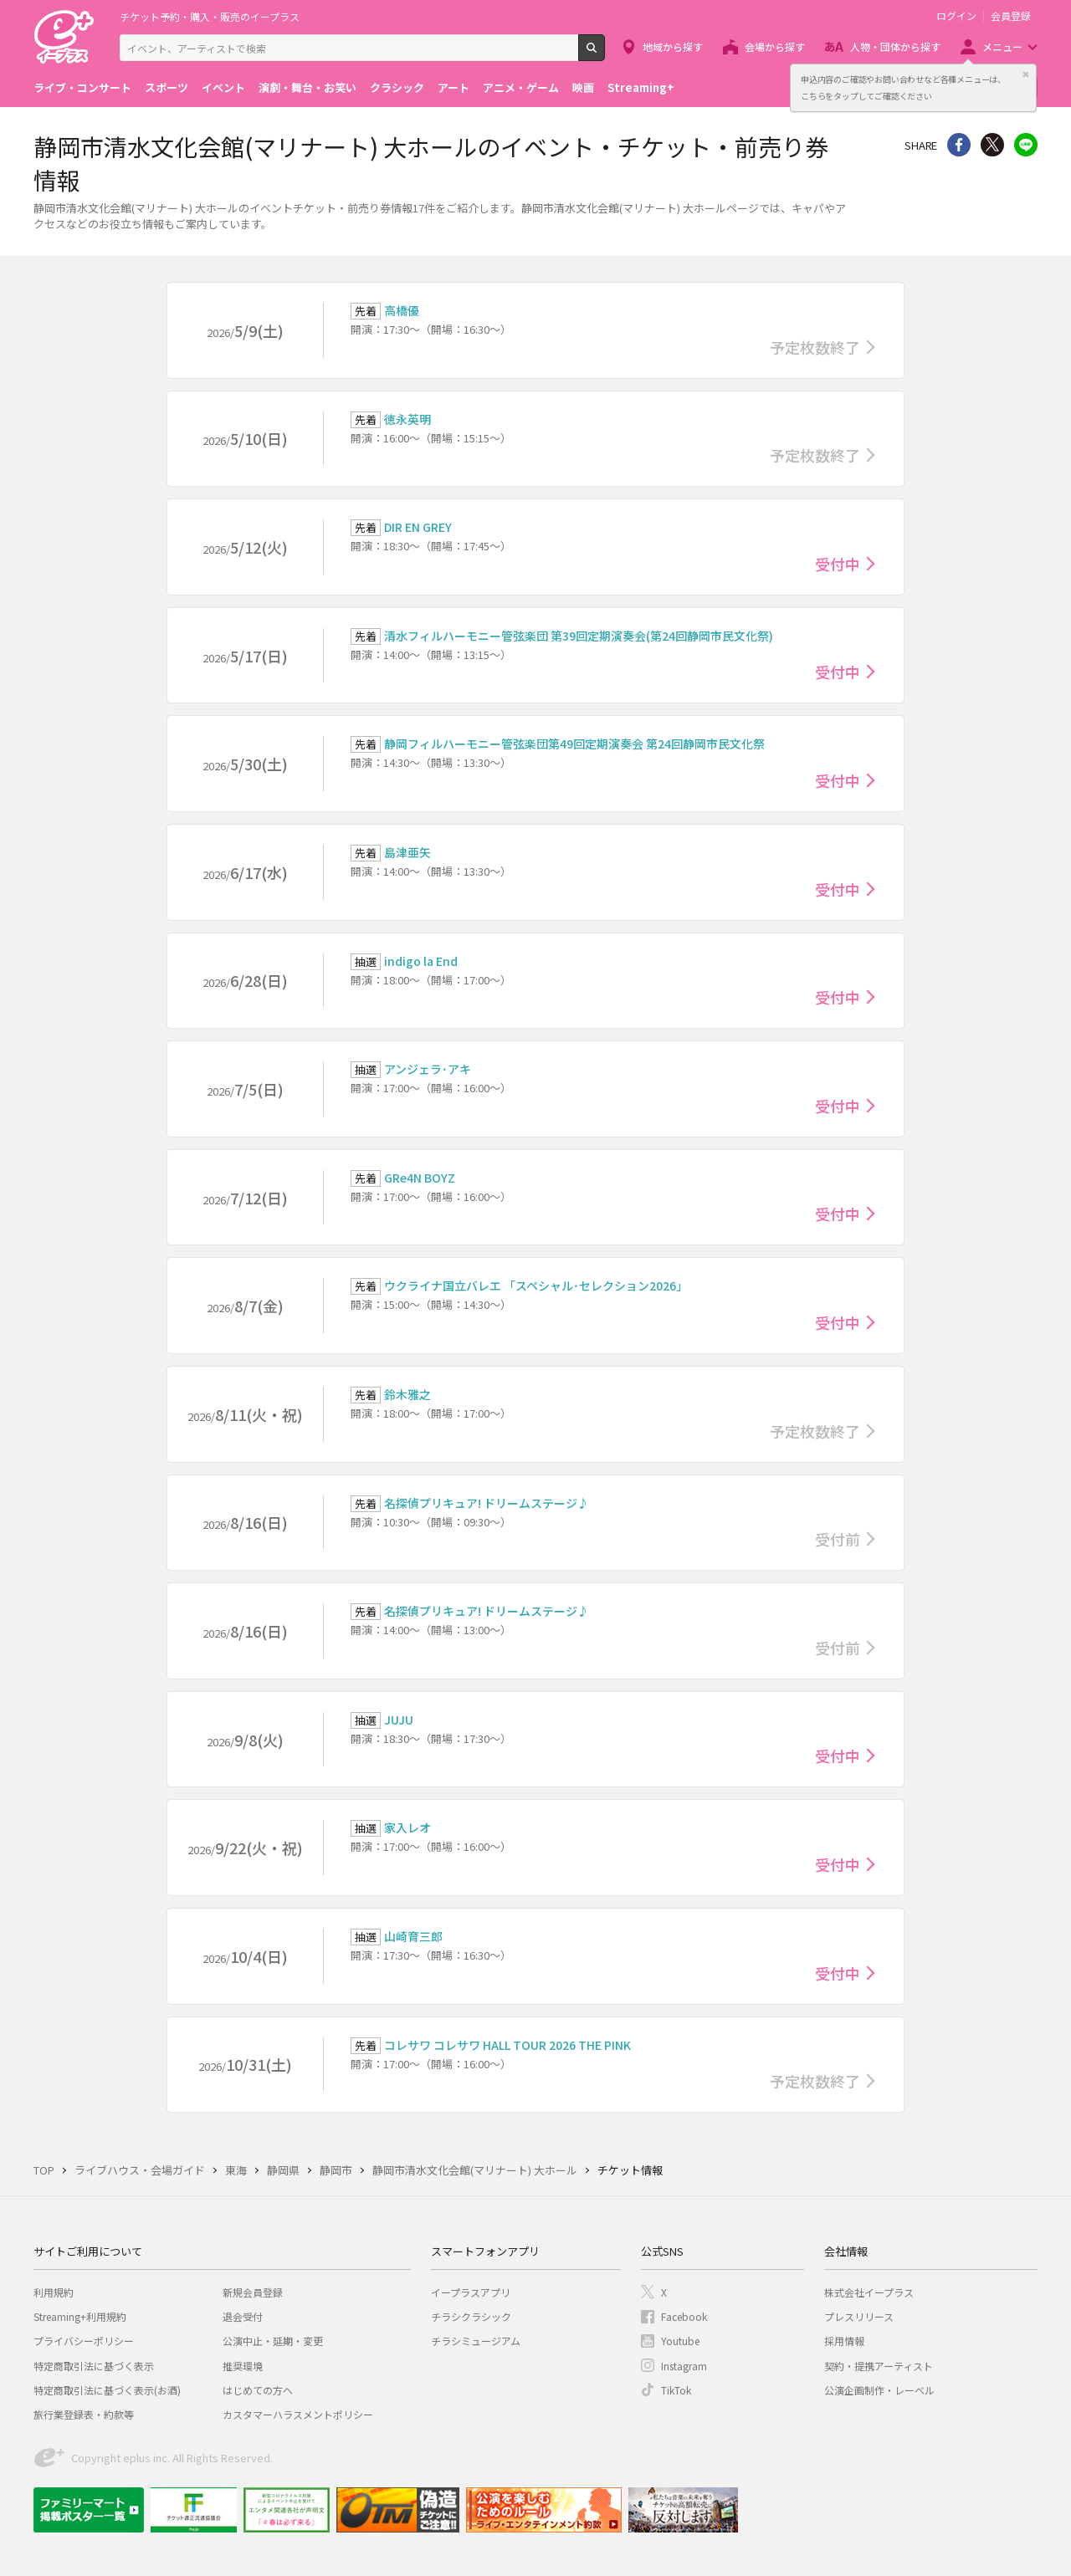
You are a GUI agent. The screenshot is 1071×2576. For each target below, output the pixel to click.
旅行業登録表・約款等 (83, 2414)
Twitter (992, 144)
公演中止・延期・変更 (273, 2340)
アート (453, 87)
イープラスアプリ (470, 2292)
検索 (604, 54)
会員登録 (1011, 16)
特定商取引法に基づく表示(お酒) (107, 2390)
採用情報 (844, 2340)
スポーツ (166, 87)
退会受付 (243, 2316)
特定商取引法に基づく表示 (93, 2366)
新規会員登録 (253, 2292)
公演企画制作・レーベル (879, 2390)
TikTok (676, 2390)
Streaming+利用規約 (79, 2316)
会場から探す (775, 46)
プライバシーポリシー (83, 2340)
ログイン (956, 16)
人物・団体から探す (895, 46)
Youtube (680, 2340)
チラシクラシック (471, 2316)
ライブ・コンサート (82, 87)
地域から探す (673, 46)
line (1026, 144)
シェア (959, 144)
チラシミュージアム (475, 2340)
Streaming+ (640, 87)
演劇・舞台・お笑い (307, 87)
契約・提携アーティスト (878, 2366)
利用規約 (53, 2292)
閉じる (1026, 74)
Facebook (684, 2316)
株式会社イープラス (869, 2292)
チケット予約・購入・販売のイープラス (210, 16)
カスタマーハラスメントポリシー (298, 2414)
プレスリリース (859, 2316)
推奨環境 (243, 2366)
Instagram (684, 2366)
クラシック (397, 87)
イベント (223, 87)
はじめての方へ (258, 2390)
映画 (583, 87)
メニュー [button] (1002, 46)
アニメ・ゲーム (521, 87)
